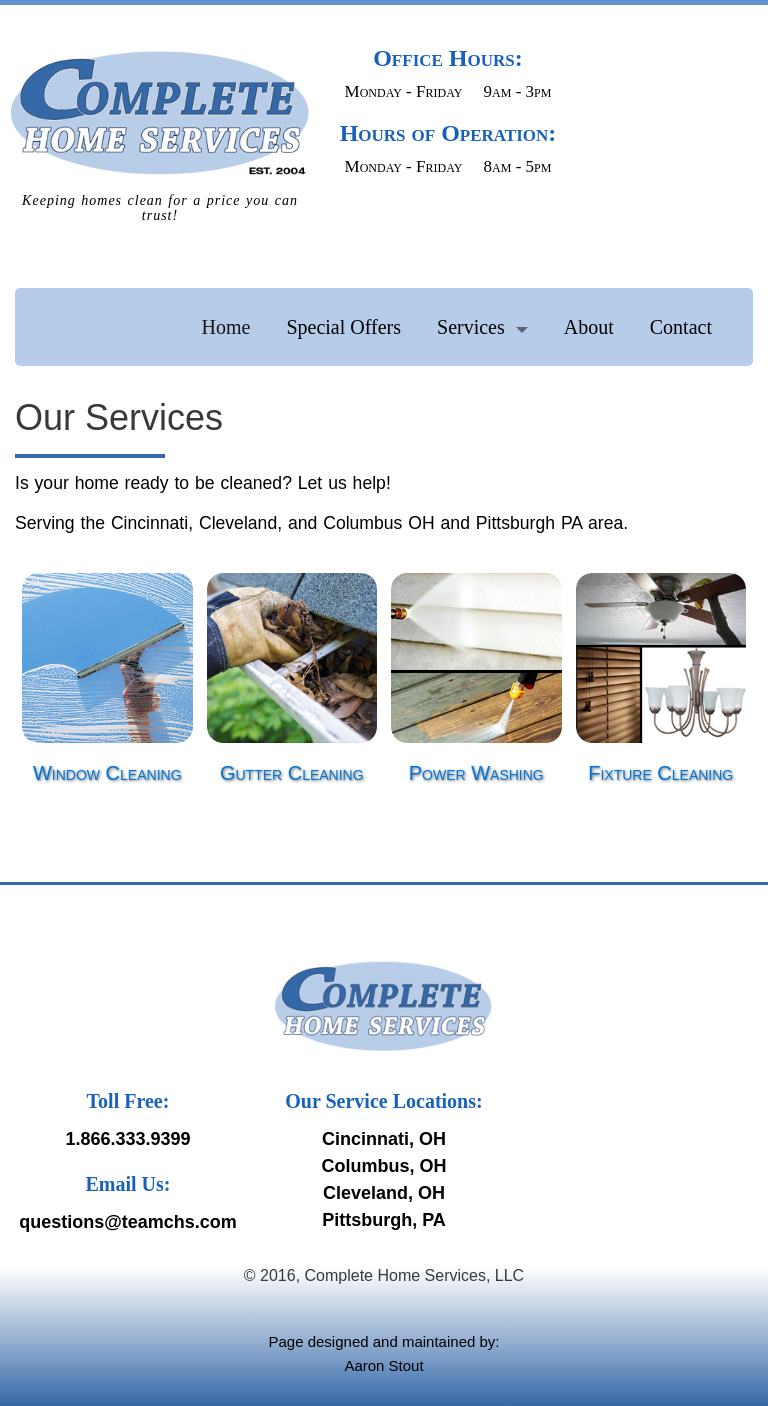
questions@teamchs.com (128, 1222)
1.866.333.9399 (127, 1139)
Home (226, 327)
